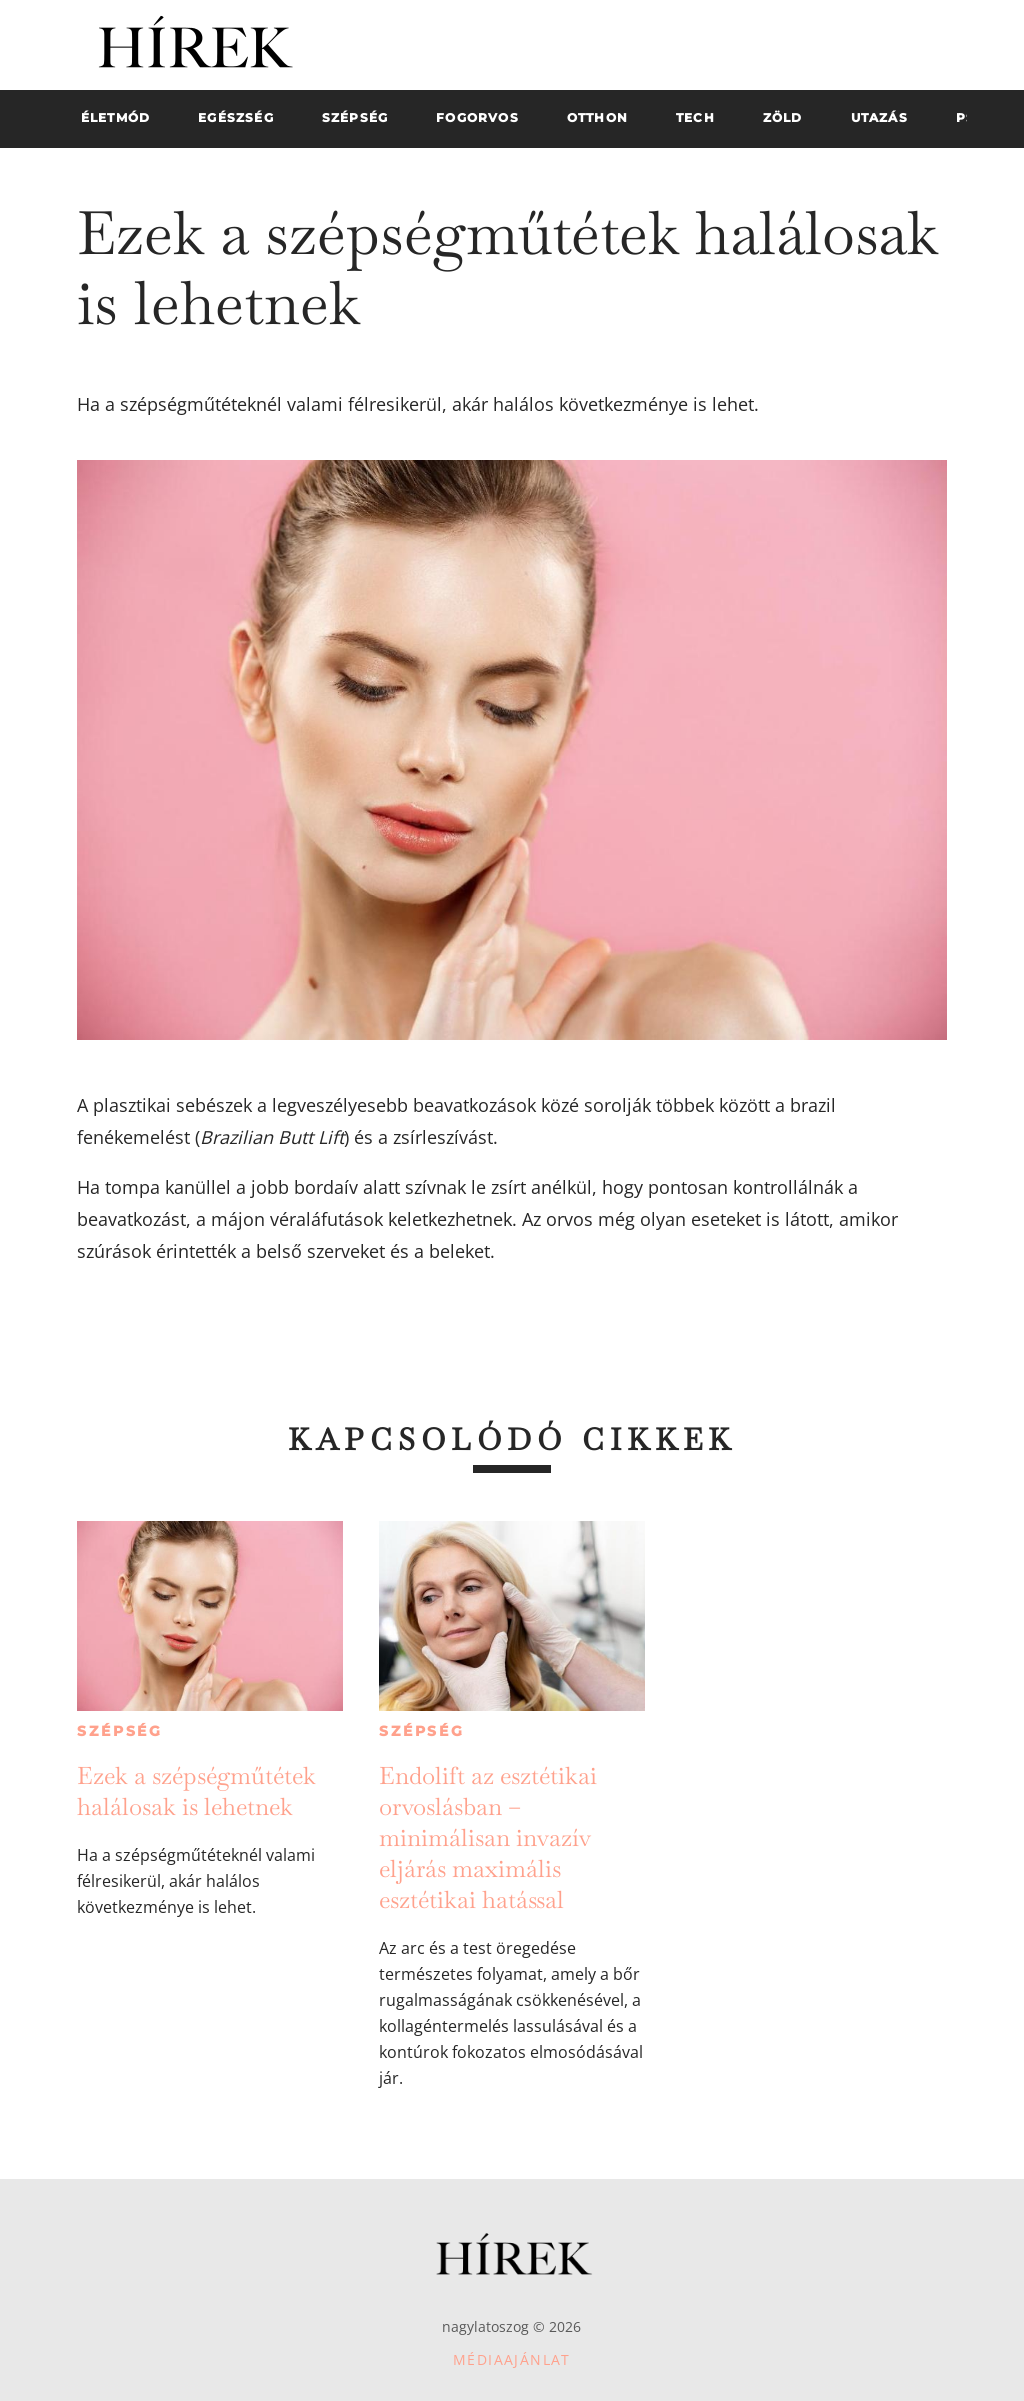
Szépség (120, 1731)
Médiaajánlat (512, 2359)
